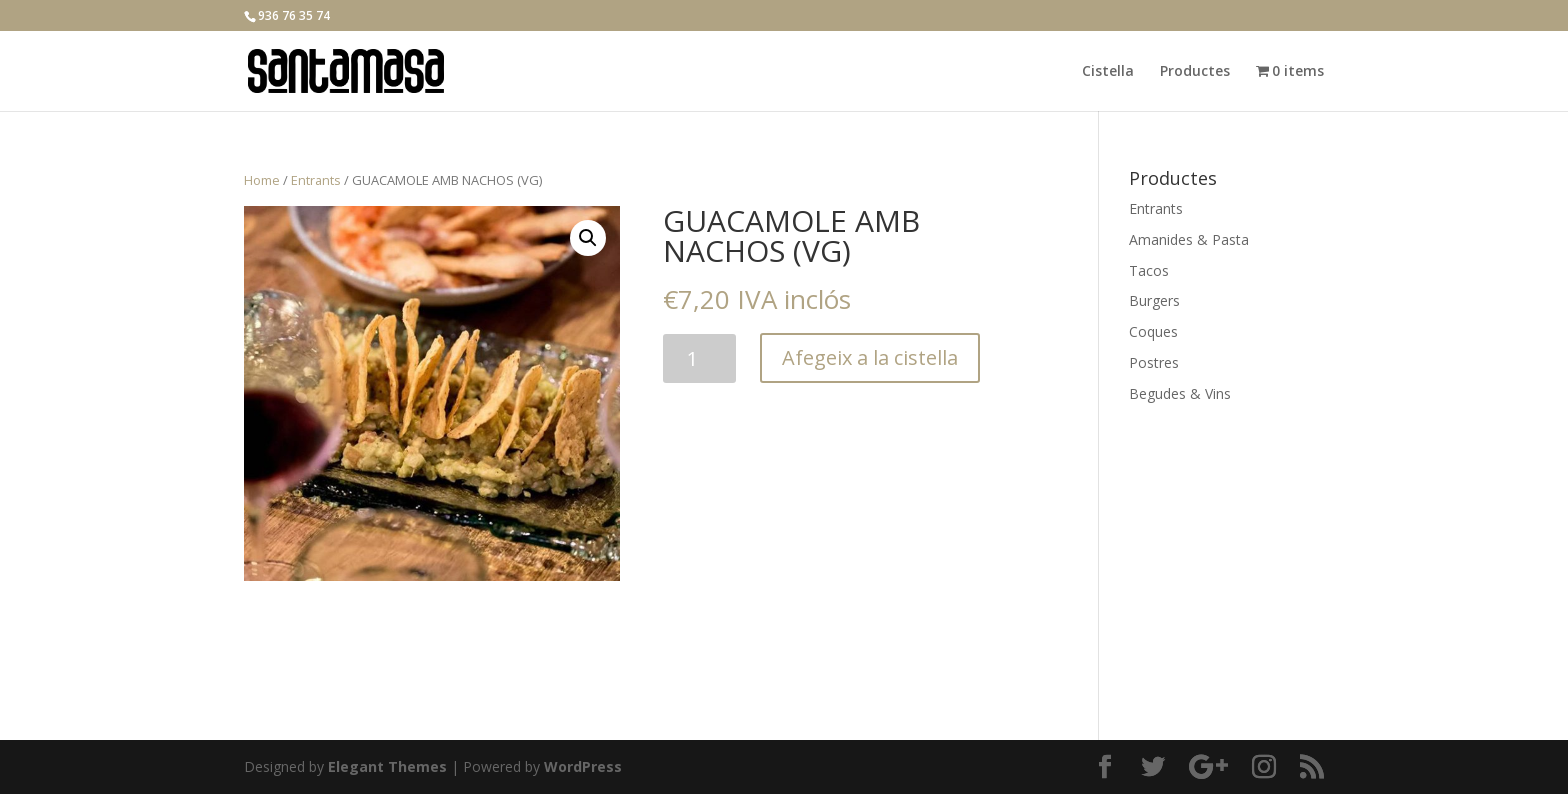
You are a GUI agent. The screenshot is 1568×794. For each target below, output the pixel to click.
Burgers (1154, 300)
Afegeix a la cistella (870, 357)
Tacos (1149, 270)
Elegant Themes (387, 766)
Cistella (1108, 72)
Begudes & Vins (1180, 393)
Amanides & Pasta (1189, 239)
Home (262, 180)
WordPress (583, 766)
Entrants (316, 180)
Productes (1195, 72)
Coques (1153, 331)
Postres (1154, 362)
